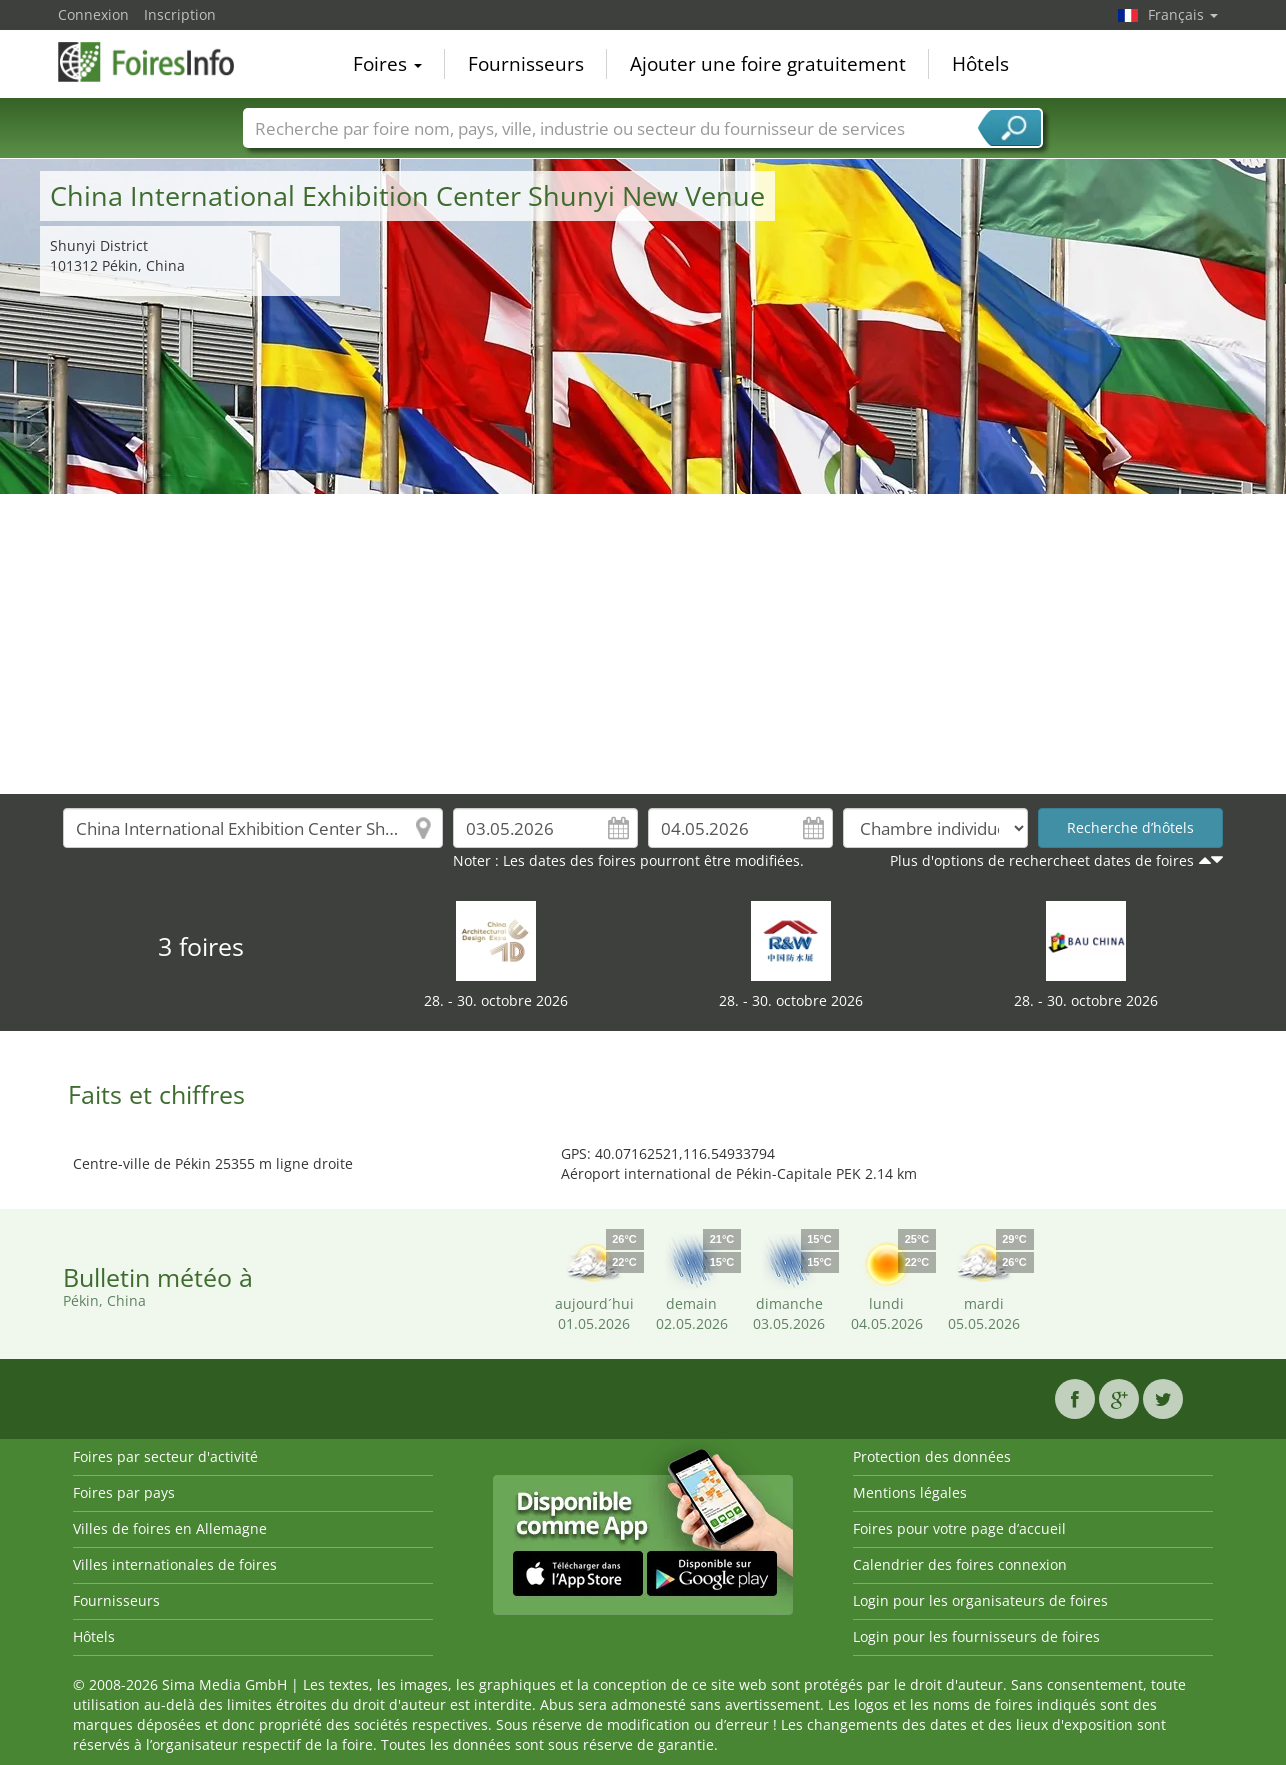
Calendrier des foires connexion (960, 1564)
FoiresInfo (158, 62)
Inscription (180, 14)
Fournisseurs (526, 64)
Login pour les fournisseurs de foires (976, 1636)
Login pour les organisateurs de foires (980, 1600)
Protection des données (932, 1456)
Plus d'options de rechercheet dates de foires (1042, 860)
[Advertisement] (643, 644)
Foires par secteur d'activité (165, 1456)
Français (1183, 14)
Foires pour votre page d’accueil (959, 1528)
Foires (387, 64)
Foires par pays (124, 1492)
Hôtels (980, 64)
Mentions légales (910, 1492)
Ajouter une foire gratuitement (768, 64)
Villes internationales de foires (175, 1564)
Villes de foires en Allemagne (170, 1528)
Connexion (93, 14)
